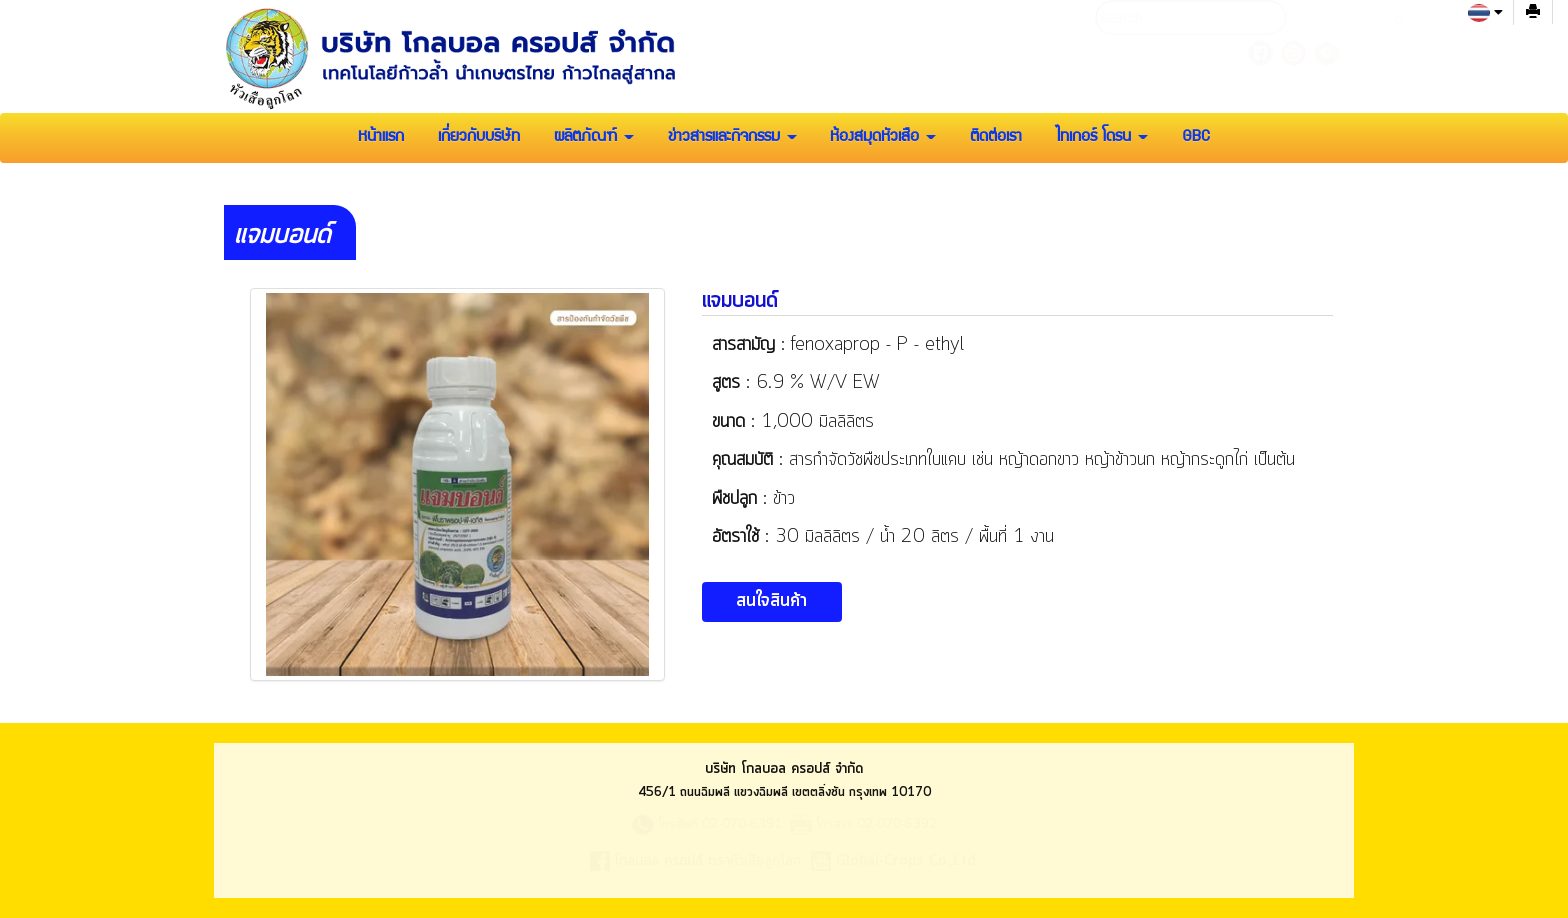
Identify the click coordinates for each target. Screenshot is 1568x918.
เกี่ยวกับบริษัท (479, 138)
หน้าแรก (381, 138)
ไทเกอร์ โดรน (1102, 138)
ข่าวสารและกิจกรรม (732, 138)
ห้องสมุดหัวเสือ (883, 138)
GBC (1196, 138)
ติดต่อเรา (996, 138)
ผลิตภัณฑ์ (594, 138)
